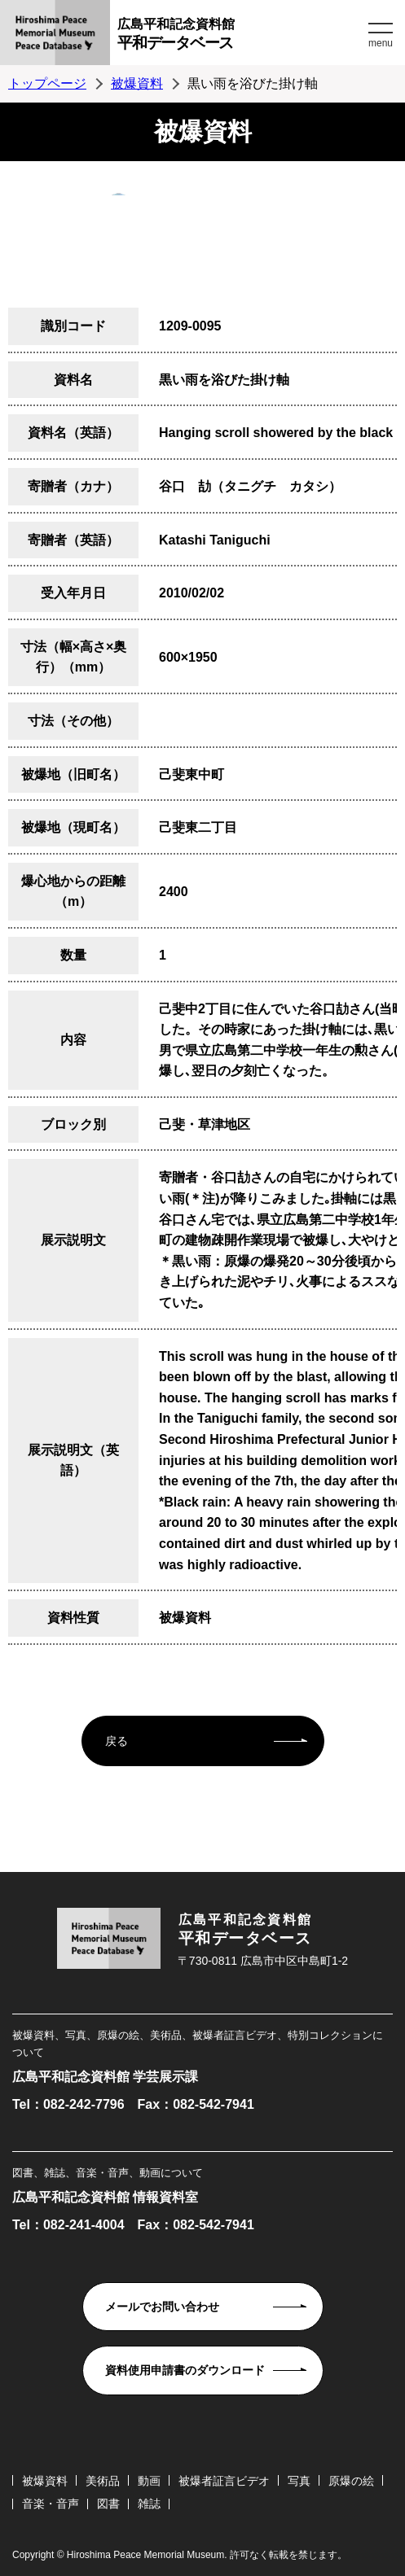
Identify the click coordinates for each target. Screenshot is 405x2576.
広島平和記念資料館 (240, 36)
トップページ (47, 83)
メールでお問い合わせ (162, 2306)
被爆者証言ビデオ (224, 2480)
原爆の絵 (351, 2480)
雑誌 (149, 2503)
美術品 (103, 2480)
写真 (299, 2480)
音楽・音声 (50, 2503)
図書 (108, 2503)
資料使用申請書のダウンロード (185, 2370)
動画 (149, 2480)
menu (380, 43)
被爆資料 (137, 83)
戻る (116, 1740)
